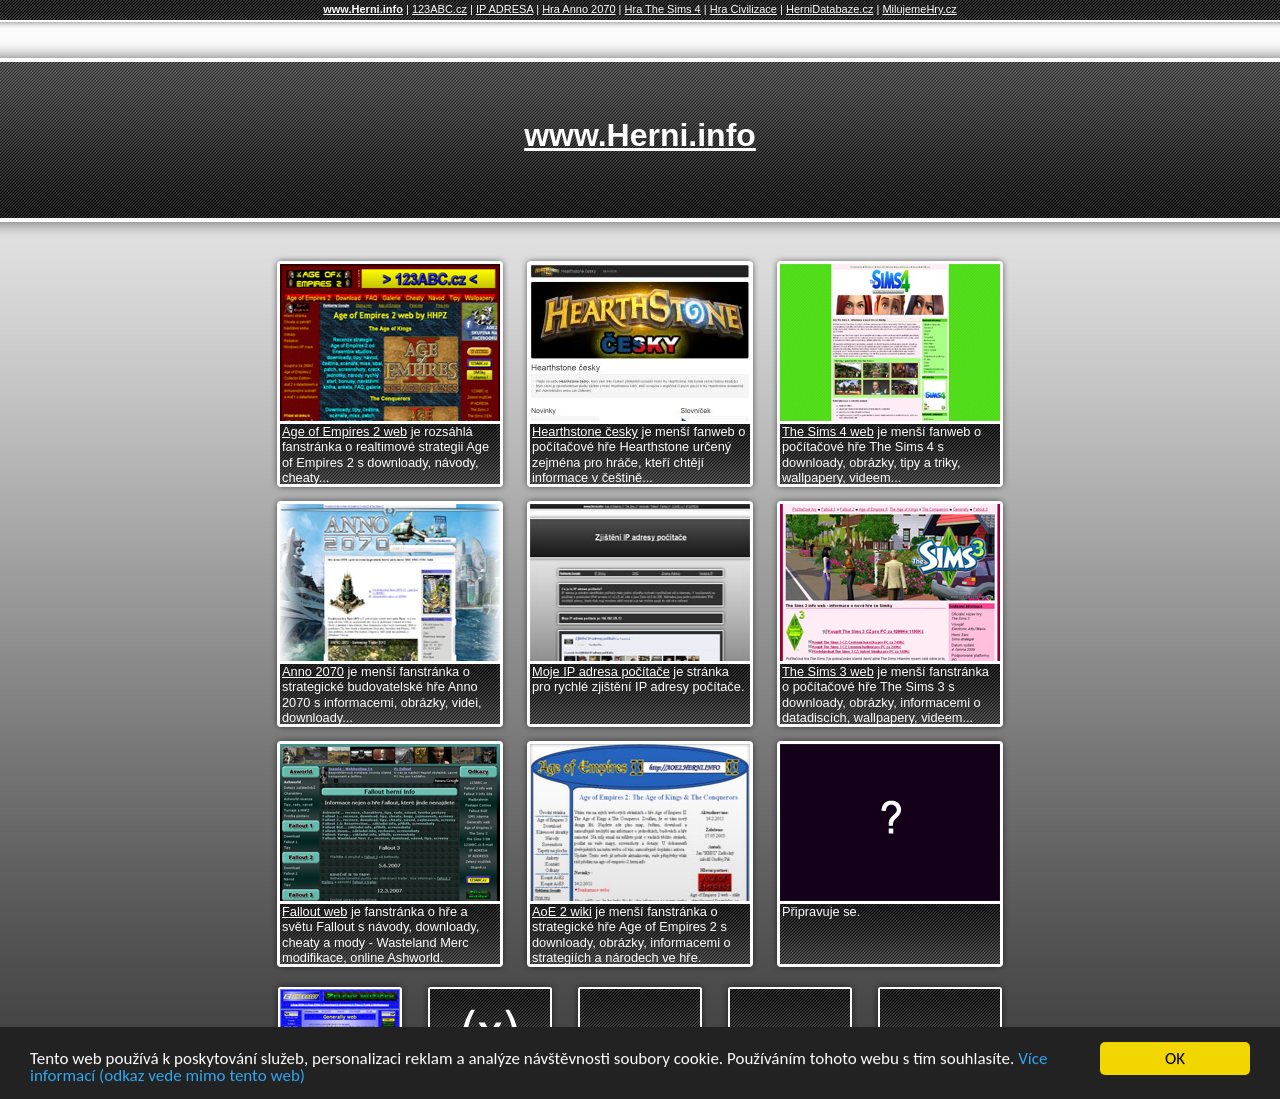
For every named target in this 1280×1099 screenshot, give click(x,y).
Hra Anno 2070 (578, 9)
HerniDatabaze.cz (829, 9)
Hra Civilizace (743, 9)
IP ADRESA (504, 9)
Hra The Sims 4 (663, 9)
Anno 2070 (313, 671)
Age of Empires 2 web (344, 431)
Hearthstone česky (585, 431)
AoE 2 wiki (562, 911)
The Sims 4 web (828, 431)
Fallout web (314, 911)
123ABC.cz (439, 9)
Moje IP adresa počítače (601, 671)
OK (1175, 1059)
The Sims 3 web (828, 671)
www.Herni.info (363, 9)
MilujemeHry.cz (919, 9)
